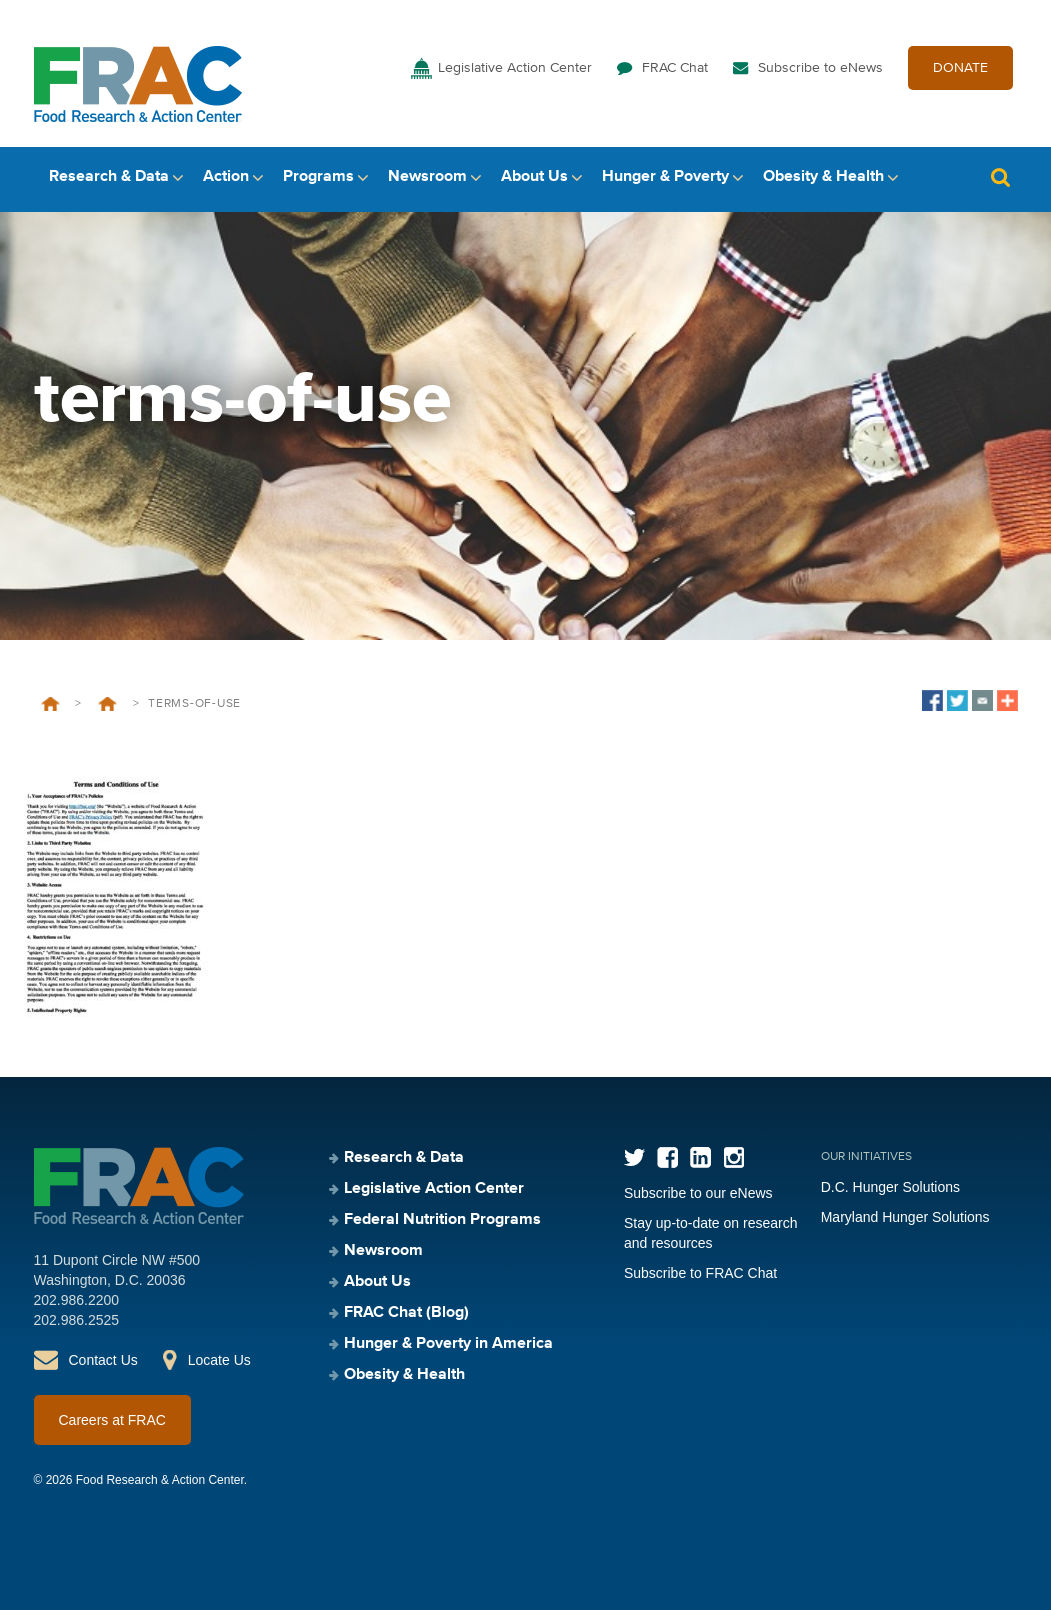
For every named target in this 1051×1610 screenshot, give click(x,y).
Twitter (634, 1157)
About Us (534, 177)
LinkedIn (700, 1157)
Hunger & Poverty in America (448, 1344)
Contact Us (103, 1360)
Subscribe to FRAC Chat (700, 1273)
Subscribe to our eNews (698, 1193)
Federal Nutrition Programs (442, 1220)
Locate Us (219, 1360)
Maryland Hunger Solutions (905, 1217)
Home (50, 704)
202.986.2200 (77, 1300)
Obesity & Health (823, 177)
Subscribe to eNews (820, 68)
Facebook (667, 1157)
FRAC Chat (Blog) (406, 1313)
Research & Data (109, 177)
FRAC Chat (675, 68)
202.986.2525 (77, 1320)
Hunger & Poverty (665, 177)
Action (226, 177)
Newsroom (427, 177)
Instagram (733, 1157)
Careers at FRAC (112, 1420)
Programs (318, 177)
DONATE (960, 68)
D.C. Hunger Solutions (890, 1187)
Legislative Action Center (515, 68)
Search (1001, 177)
